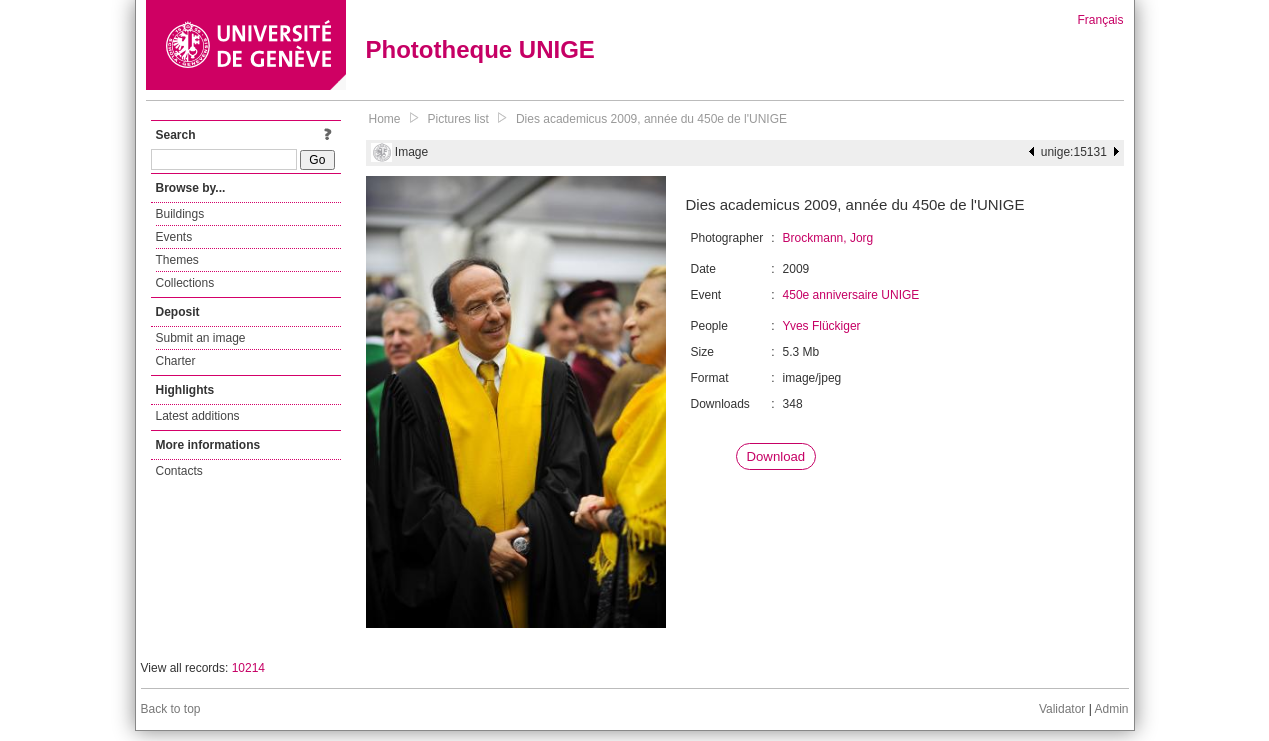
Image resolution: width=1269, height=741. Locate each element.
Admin (1111, 709)
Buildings (180, 214)
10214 (248, 668)
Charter (176, 361)
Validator (1062, 709)
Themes (177, 260)
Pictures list (458, 119)
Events (174, 237)
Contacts (179, 471)
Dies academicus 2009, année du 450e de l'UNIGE (651, 119)
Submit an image (201, 338)
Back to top (171, 709)
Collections (185, 283)
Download (776, 456)
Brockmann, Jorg (828, 238)
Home (385, 119)
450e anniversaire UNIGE (851, 295)
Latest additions (198, 416)
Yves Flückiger (822, 326)
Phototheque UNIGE (480, 49)
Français (1100, 20)
